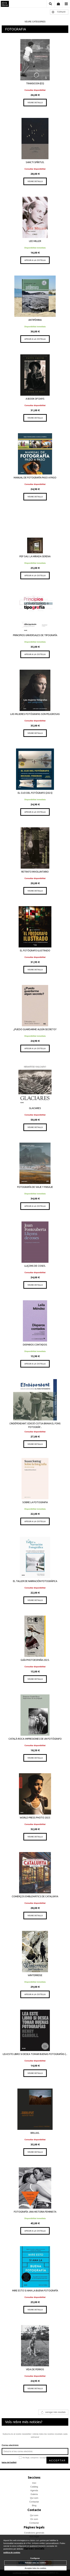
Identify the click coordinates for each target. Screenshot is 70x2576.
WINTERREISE (35, 1975)
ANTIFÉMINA (35, 320)
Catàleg (34, 2486)
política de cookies (11, 2552)
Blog (34, 2505)
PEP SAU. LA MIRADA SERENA (35, 556)
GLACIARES (35, 1108)
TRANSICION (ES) (35, 83)
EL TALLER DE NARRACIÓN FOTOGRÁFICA (35, 1581)
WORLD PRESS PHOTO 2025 (35, 1817)
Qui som (34, 2498)
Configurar (35, 2558)
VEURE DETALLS (35, 103)
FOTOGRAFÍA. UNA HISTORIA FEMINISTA (35, 2211)
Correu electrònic (10, 2445)
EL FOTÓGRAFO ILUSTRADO (35, 950)
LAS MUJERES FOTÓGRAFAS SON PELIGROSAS (35, 714)
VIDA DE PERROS (35, 2369)
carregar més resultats (55, 2412)
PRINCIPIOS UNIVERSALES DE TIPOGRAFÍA (35, 635)
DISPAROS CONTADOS (35, 1344)
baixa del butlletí (9, 2462)
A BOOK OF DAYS (35, 398)
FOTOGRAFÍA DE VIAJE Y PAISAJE (35, 1187)
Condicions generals (34, 2532)
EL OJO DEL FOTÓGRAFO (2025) (35, 792)
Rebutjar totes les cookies (35, 2563)
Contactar (34, 2501)
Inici (34, 2483)
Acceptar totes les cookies (35, 2568)
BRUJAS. (35, 2133)
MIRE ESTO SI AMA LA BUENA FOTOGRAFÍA (35, 2290)
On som (34, 2519)
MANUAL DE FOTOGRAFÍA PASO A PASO (35, 477)
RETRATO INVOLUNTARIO (35, 871)
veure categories (35, 21)
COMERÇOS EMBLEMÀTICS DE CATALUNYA (35, 1896)
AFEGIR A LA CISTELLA (35, 260)
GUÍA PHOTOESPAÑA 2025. (35, 1660)
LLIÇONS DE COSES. (35, 1265)
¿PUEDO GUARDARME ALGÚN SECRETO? (35, 1029)
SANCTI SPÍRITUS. (35, 162)
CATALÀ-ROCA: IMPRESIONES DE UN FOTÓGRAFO (35, 1738)
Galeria (34, 2494)
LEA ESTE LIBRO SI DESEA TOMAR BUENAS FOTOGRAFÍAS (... (35, 2054)
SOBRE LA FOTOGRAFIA (35, 1502)
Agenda (34, 2490)
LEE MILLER (35, 241)
